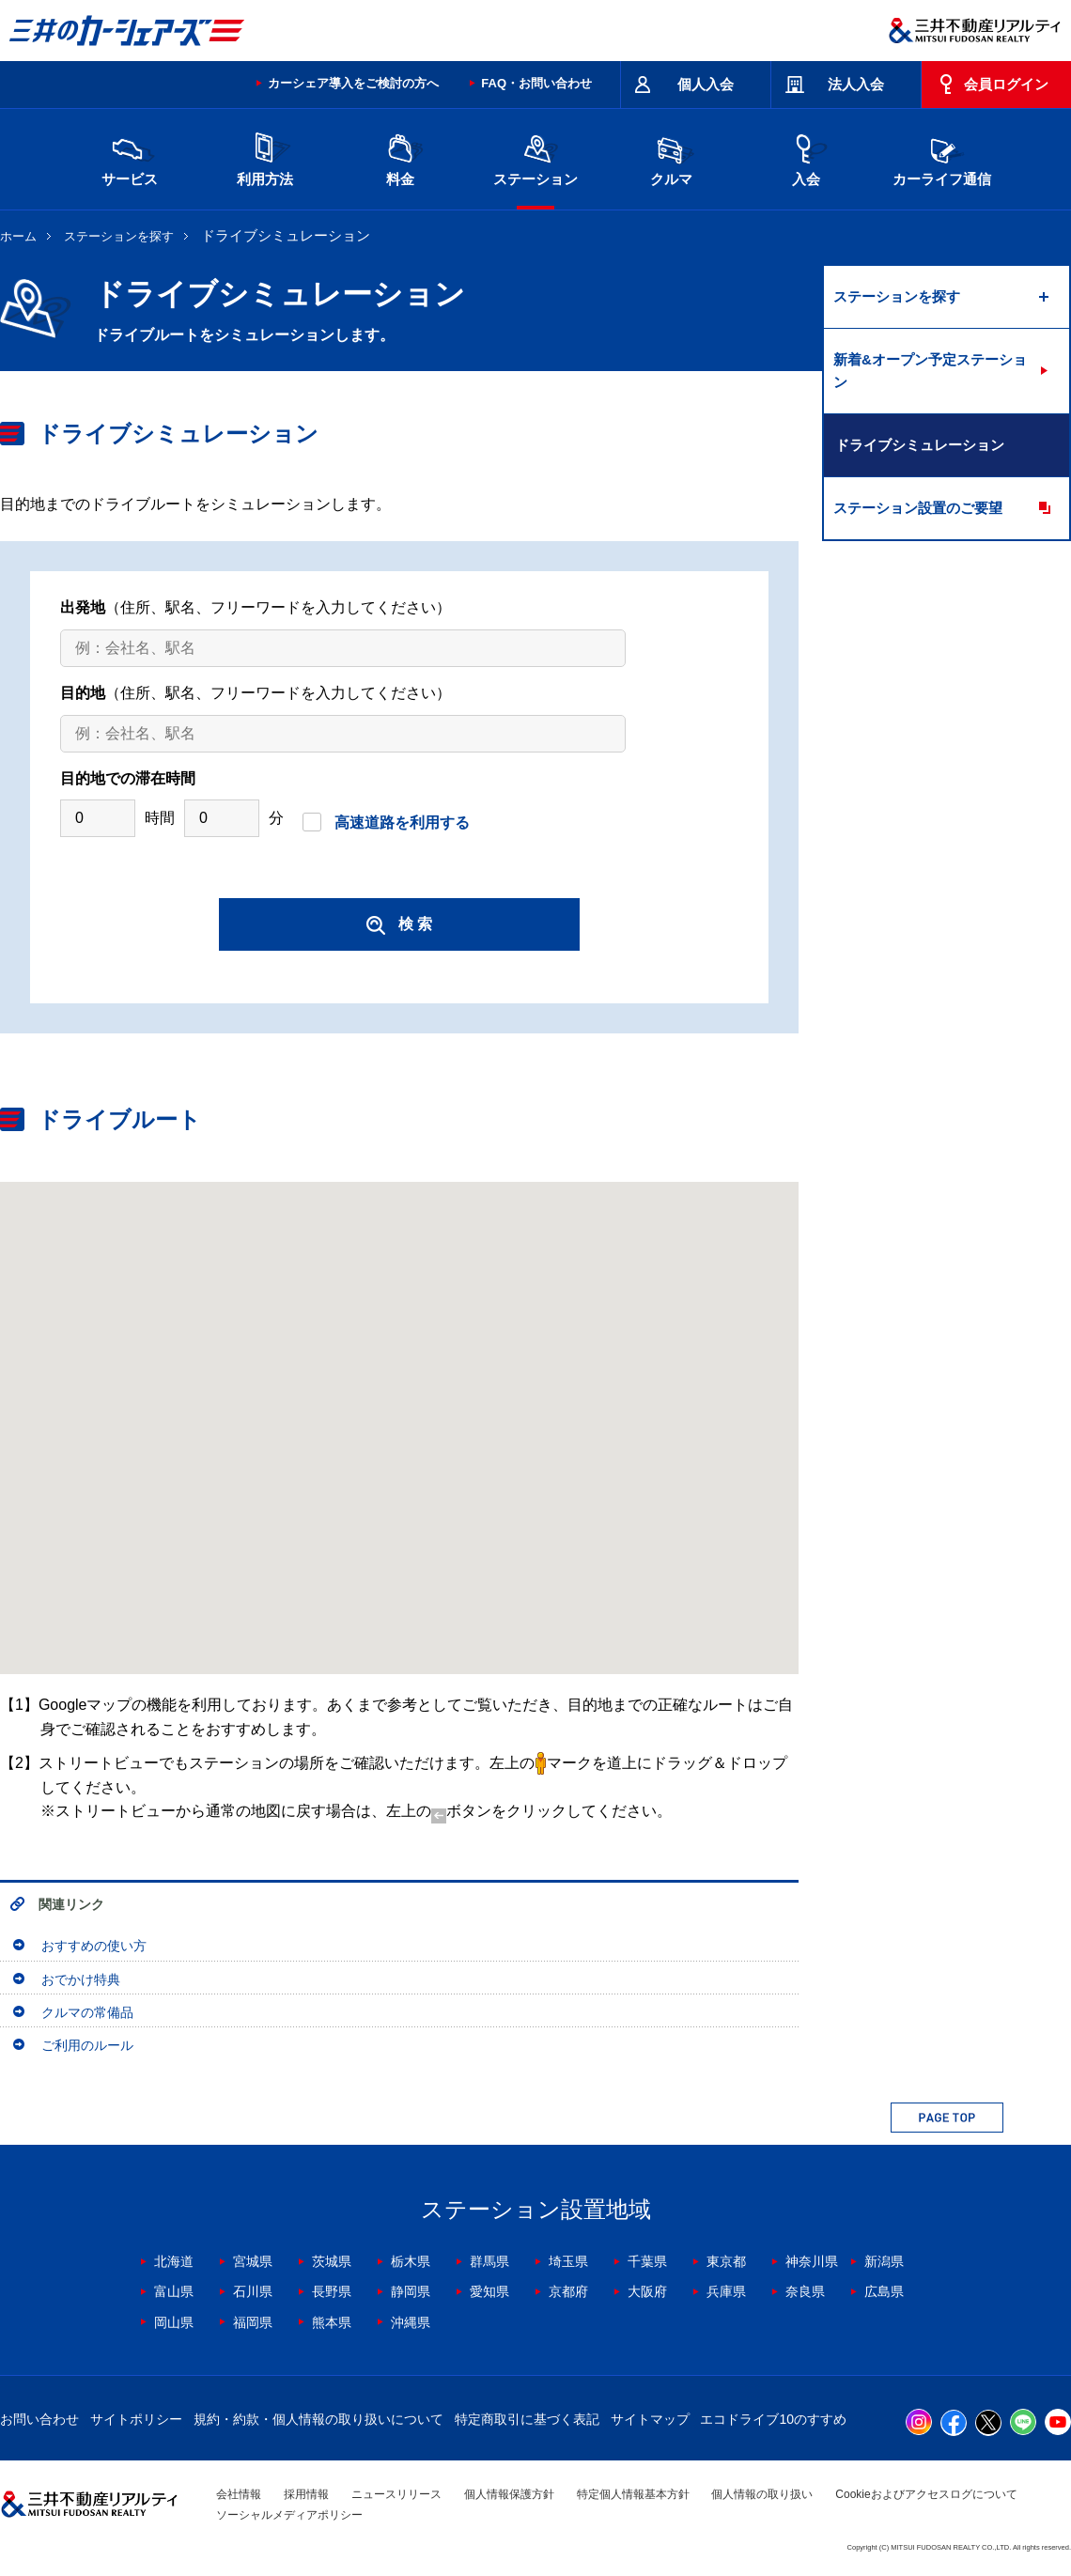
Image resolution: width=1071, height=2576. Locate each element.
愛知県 (489, 2291)
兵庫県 (726, 2291)
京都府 (568, 2291)
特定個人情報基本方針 (633, 2494)
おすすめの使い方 (94, 1945)
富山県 (174, 2291)
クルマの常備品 (87, 2012)
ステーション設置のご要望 (917, 508)
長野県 (331, 2291)
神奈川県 (811, 2261)
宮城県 (252, 2261)
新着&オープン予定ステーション (930, 370)
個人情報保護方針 (509, 2494)
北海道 (174, 2261)
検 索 (399, 925)
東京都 (726, 2261)
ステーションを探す (119, 236)
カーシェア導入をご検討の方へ (353, 83)
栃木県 (410, 2261)
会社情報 (238, 2494)
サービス (130, 157)
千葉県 (647, 2261)
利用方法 (265, 157)
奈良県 (805, 2291)
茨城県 (331, 2261)
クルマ (670, 157)
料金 (400, 157)
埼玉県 (568, 2261)
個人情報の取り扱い (762, 2494)
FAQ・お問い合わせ (536, 83)
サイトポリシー (136, 2419)
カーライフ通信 (941, 157)
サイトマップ (650, 2419)
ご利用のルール (87, 2045)
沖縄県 (410, 2322)
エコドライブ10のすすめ (773, 2419)
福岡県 (252, 2322)
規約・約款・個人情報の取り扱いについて (318, 2419)
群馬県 (489, 2261)
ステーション (535, 157)
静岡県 (410, 2291)
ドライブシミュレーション (919, 445)
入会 (806, 157)
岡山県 (174, 2322)
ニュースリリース (396, 2494)
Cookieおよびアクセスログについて (926, 2494)
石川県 (252, 2291)
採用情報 (306, 2494)
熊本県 (331, 2322)
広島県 (884, 2291)
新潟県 (884, 2261)
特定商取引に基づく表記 (527, 2419)
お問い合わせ (39, 2419)
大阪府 (647, 2291)
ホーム (18, 236)
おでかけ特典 (80, 1979)
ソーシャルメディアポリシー (289, 2515)
